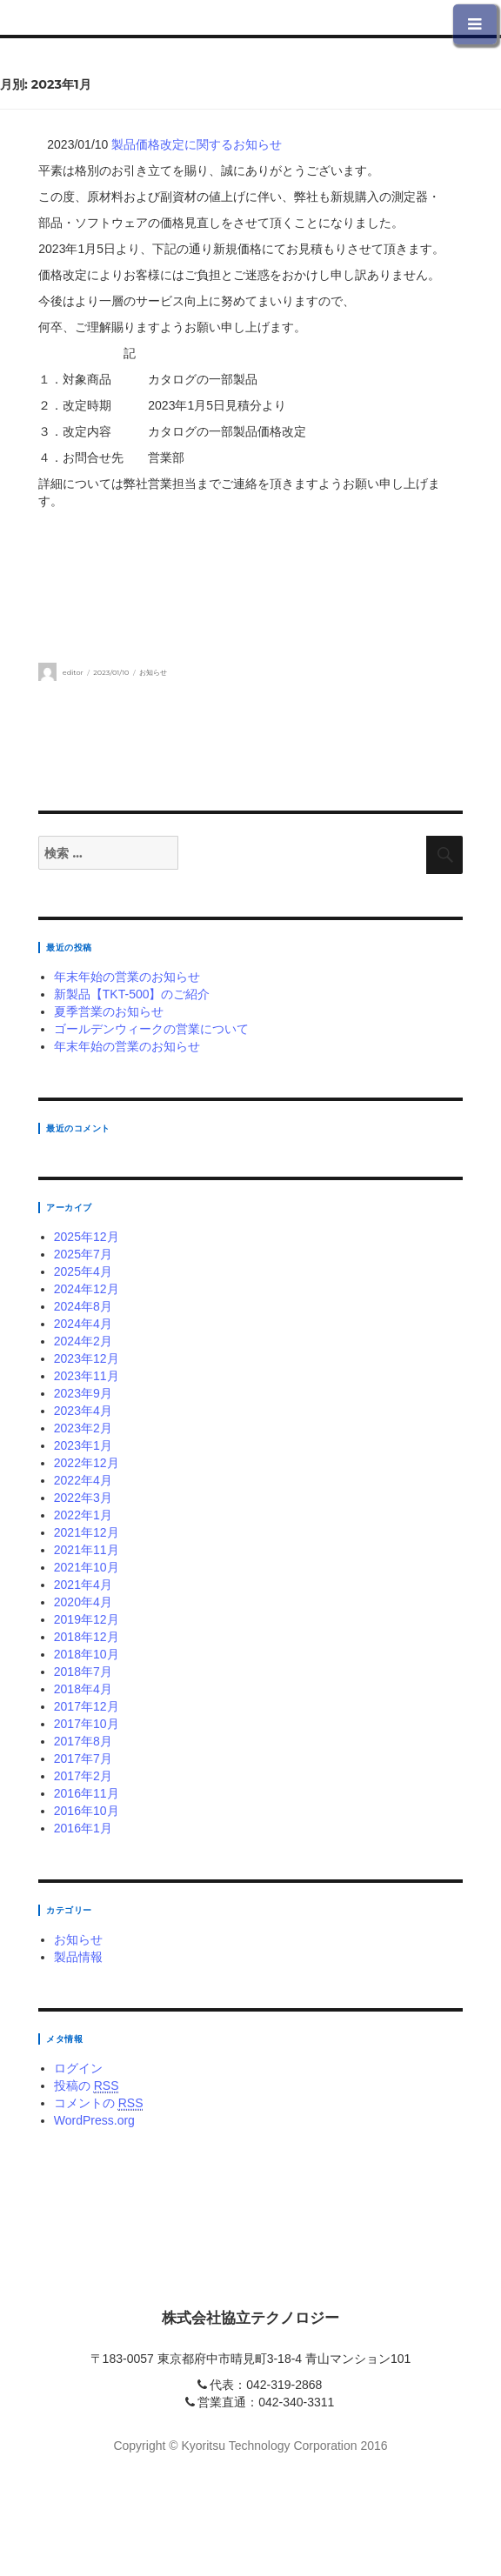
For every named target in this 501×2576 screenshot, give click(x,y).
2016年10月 (86, 1811)
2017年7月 (83, 1758)
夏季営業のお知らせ (109, 1011)
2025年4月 (83, 1271)
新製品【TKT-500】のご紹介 (132, 994)
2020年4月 (83, 1602)
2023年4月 (83, 1411)
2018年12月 (86, 1637)
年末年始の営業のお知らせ (127, 977)
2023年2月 (83, 1428)
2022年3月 (83, 1498)
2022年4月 (83, 1480)
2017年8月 (83, 1741)
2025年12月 (86, 1237)
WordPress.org (94, 2120)
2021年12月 (86, 1532)
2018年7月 (83, 1671)
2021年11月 (86, 1550)
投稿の (86, 2086)
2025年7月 (83, 1254)
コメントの (99, 2103)
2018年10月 (86, 1654)
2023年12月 (86, 1358)
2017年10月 (86, 1724)
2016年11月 (86, 1793)
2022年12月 (86, 1463)
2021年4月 (83, 1585)
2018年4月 (83, 1689)
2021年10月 (86, 1567)
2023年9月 (83, 1393)
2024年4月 (83, 1324)
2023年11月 (86, 1376)
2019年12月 (86, 1619)
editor (73, 672)
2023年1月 (83, 1445)
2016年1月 (83, 1828)
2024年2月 (83, 1341)
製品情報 (78, 1957)
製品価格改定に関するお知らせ (196, 144)
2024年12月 (86, 1289)
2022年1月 (83, 1515)
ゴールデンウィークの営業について (151, 1029)
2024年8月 (83, 1306)
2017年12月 (86, 1706)
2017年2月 (83, 1776)
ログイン (78, 2068)
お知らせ (153, 672)
